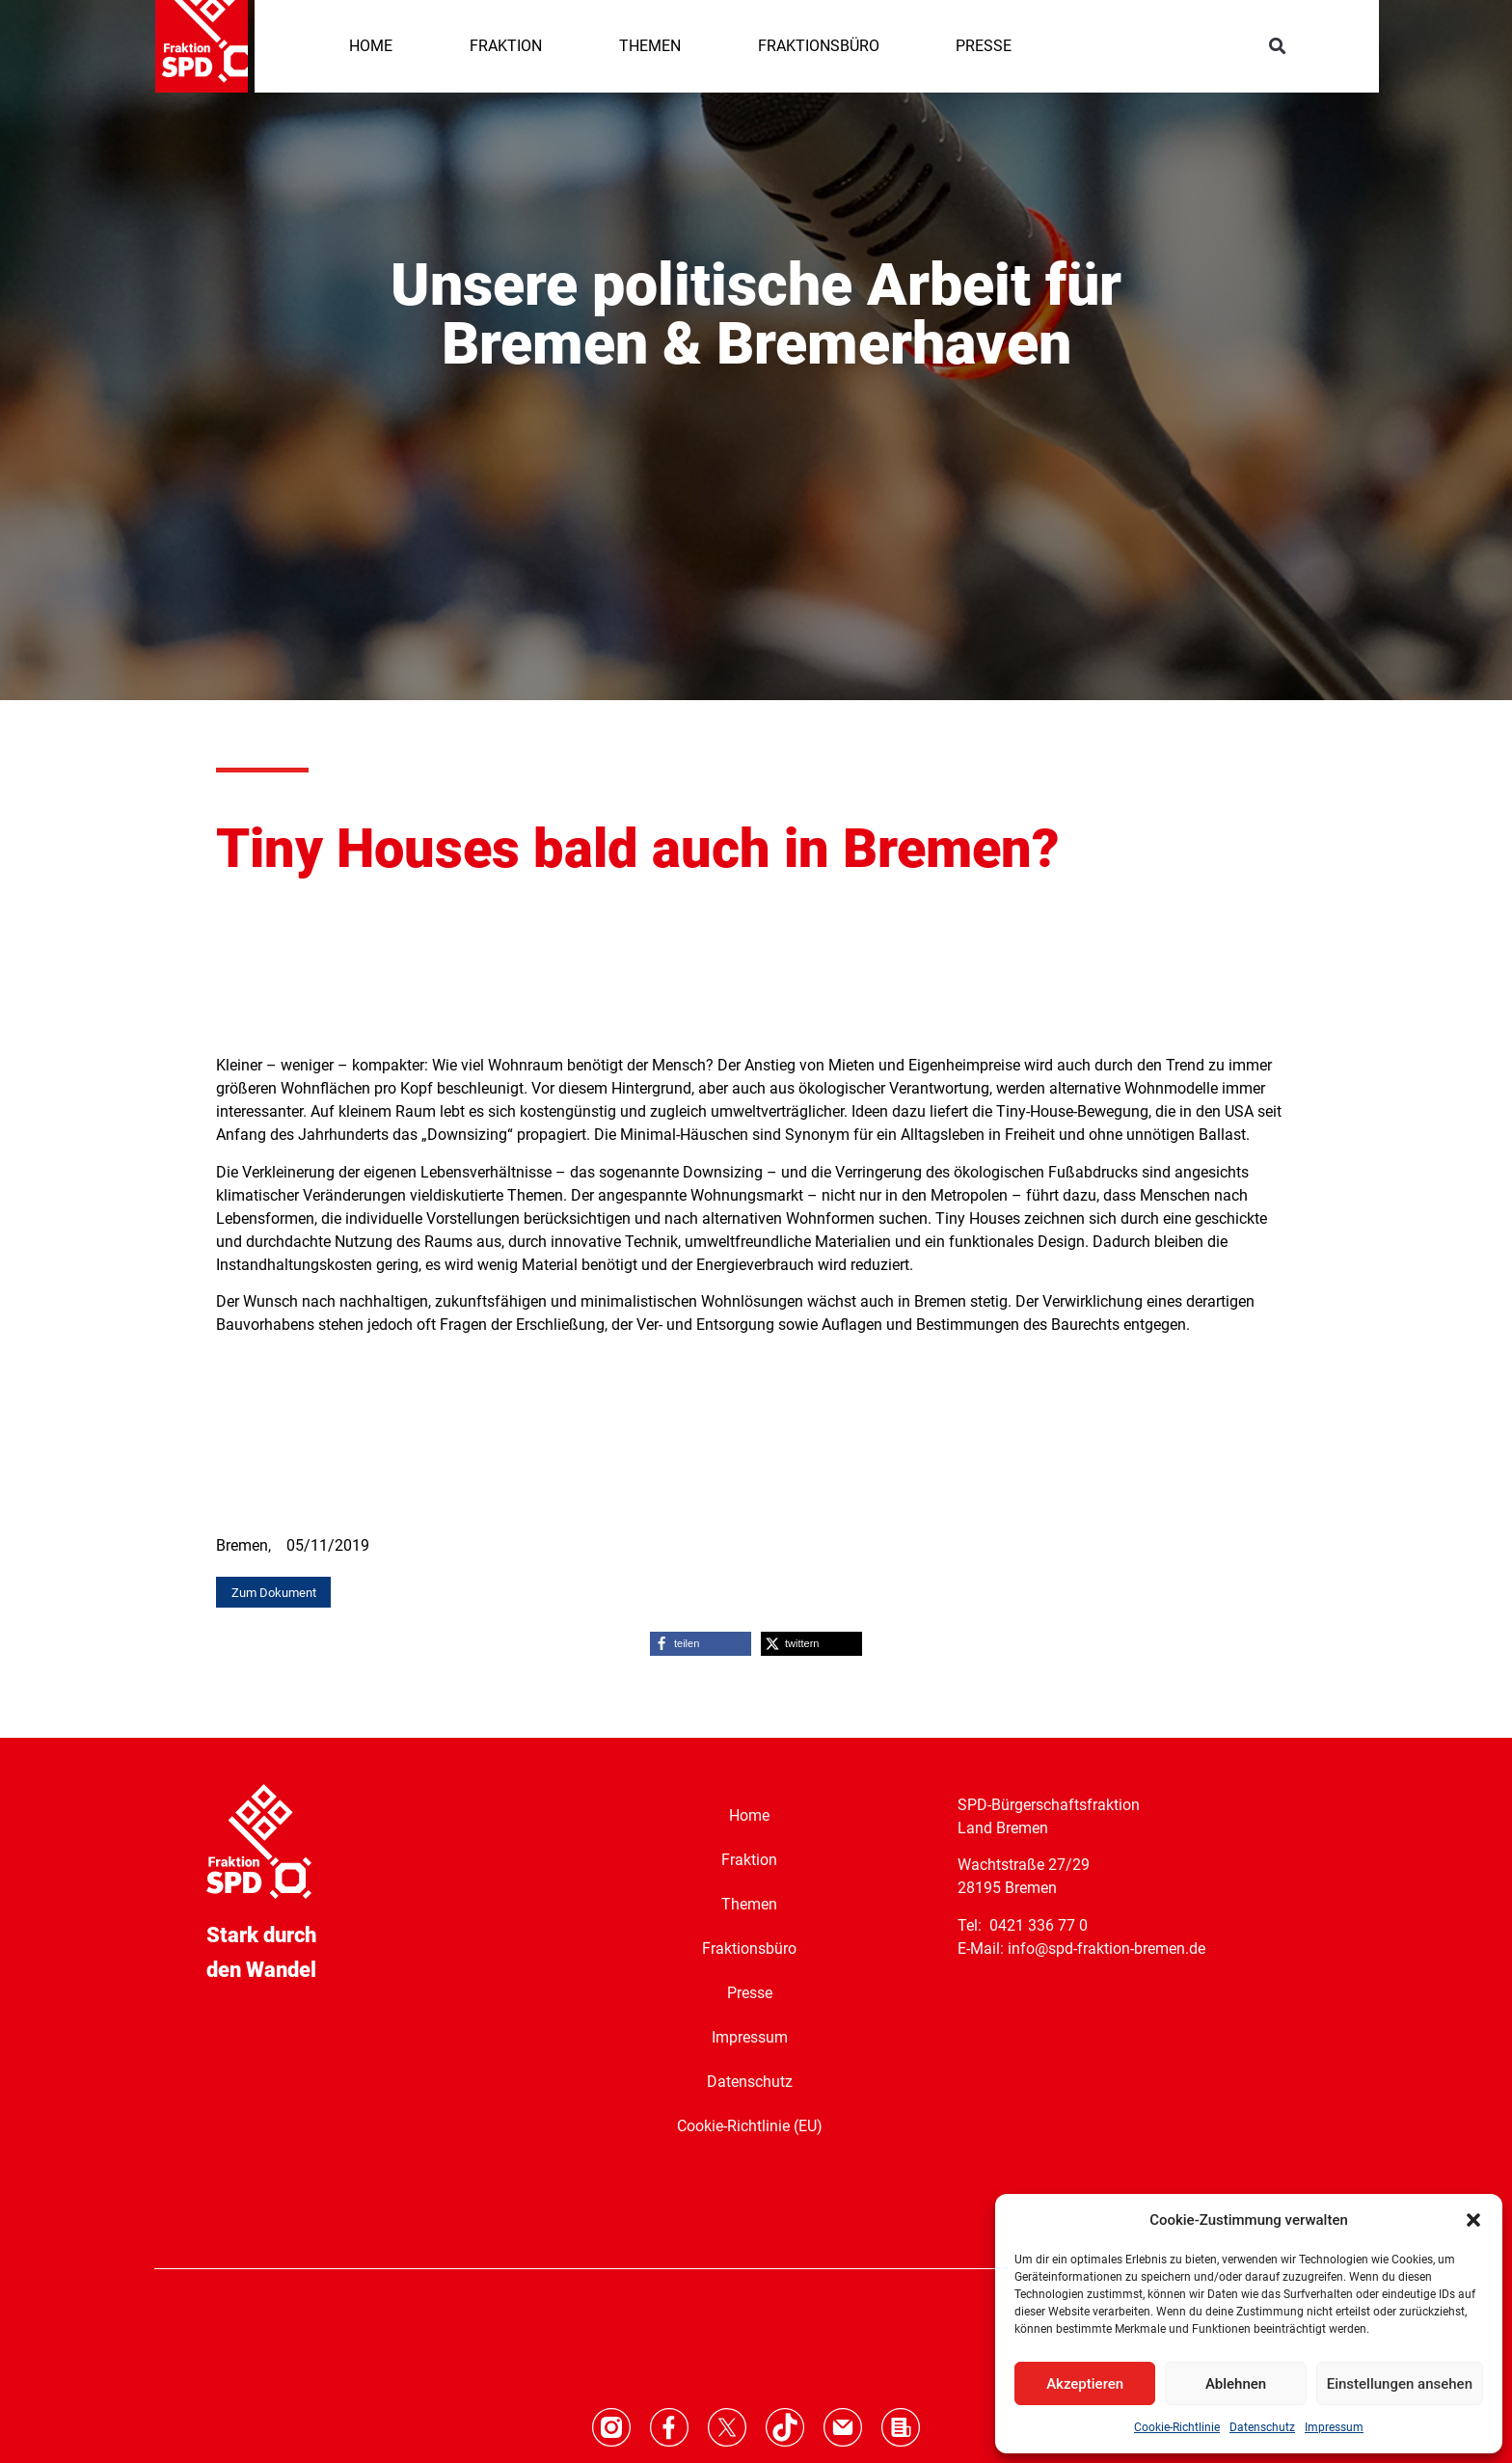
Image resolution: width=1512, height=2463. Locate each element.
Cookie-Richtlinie (1177, 2427)
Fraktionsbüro (749, 1947)
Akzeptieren (1084, 2384)
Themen (749, 1903)
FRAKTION (506, 46)
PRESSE (984, 46)
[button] (1473, 2220)
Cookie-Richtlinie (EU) (750, 2125)
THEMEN (650, 46)
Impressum (1334, 2427)
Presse (749, 1992)
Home (749, 1814)
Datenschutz (1262, 2427)
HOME (370, 46)
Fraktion (749, 1859)
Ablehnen (1235, 2384)
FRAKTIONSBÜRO (818, 46)
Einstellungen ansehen (1399, 2384)
